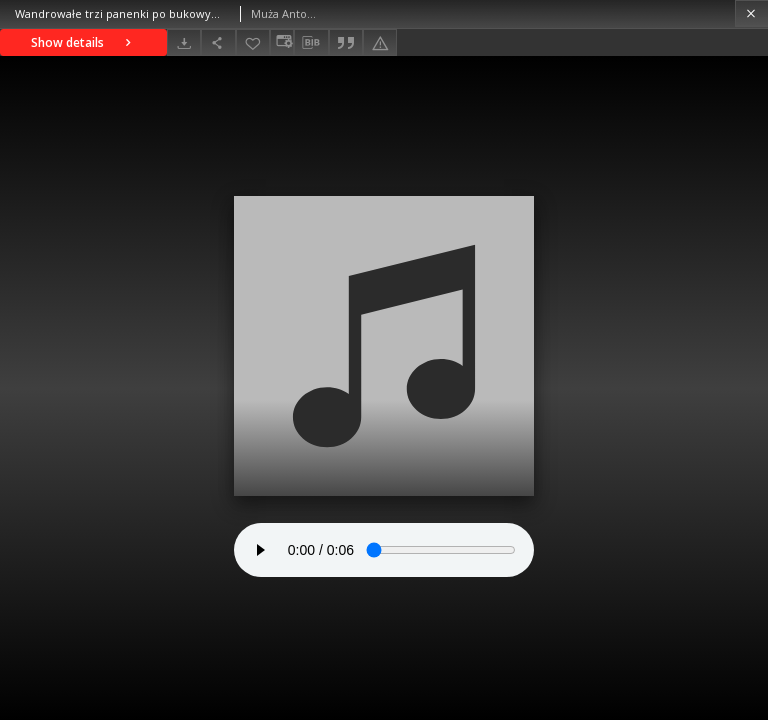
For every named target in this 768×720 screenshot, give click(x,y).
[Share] (218, 42)
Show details (83, 42)
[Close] (751, 13)
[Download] (184, 42)
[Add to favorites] (253, 42)
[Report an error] (380, 42)
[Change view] (282, 42)
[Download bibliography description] (311, 43)
